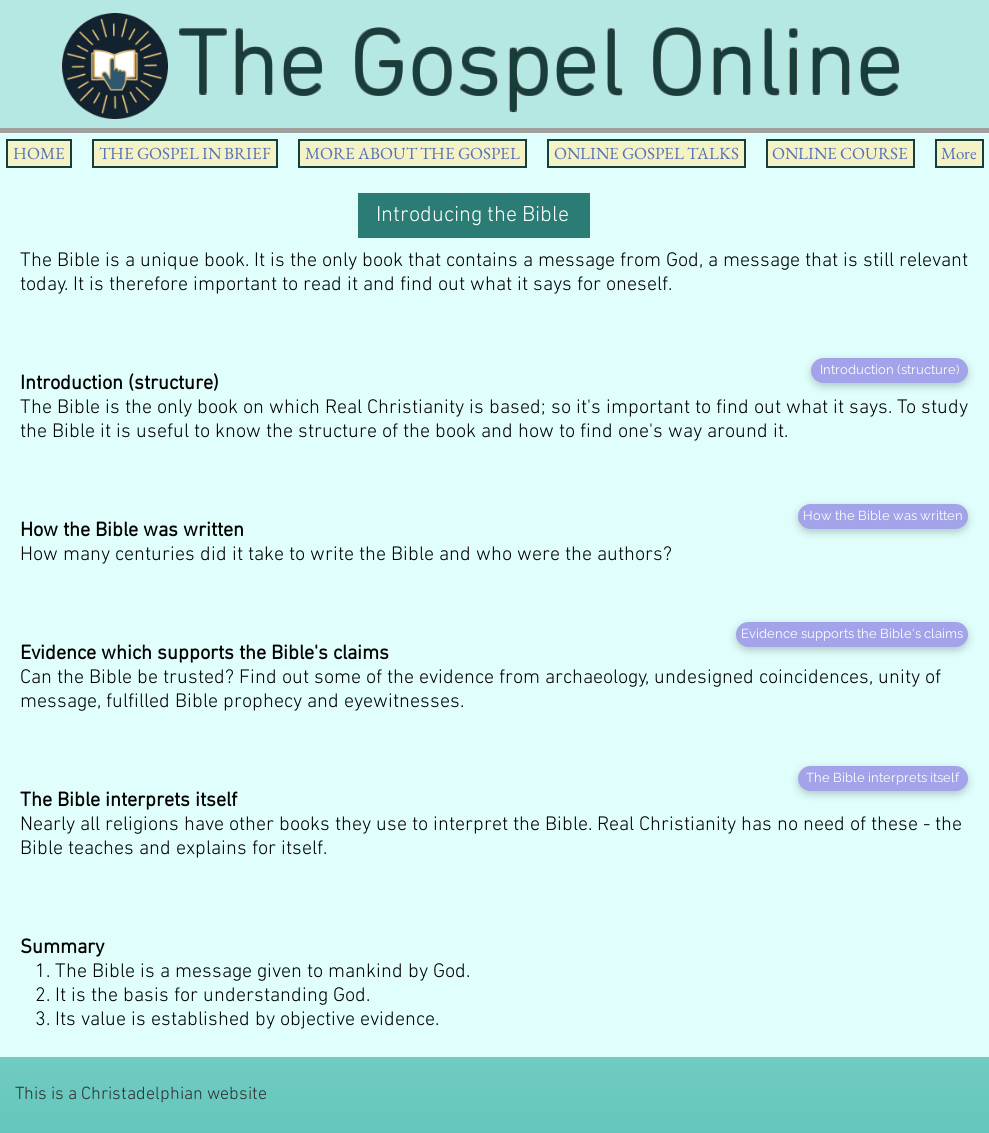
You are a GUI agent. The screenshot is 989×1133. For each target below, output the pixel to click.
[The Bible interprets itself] (883, 778)
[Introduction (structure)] (889, 370)
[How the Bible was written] (883, 516)
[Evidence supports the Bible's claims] (852, 634)
